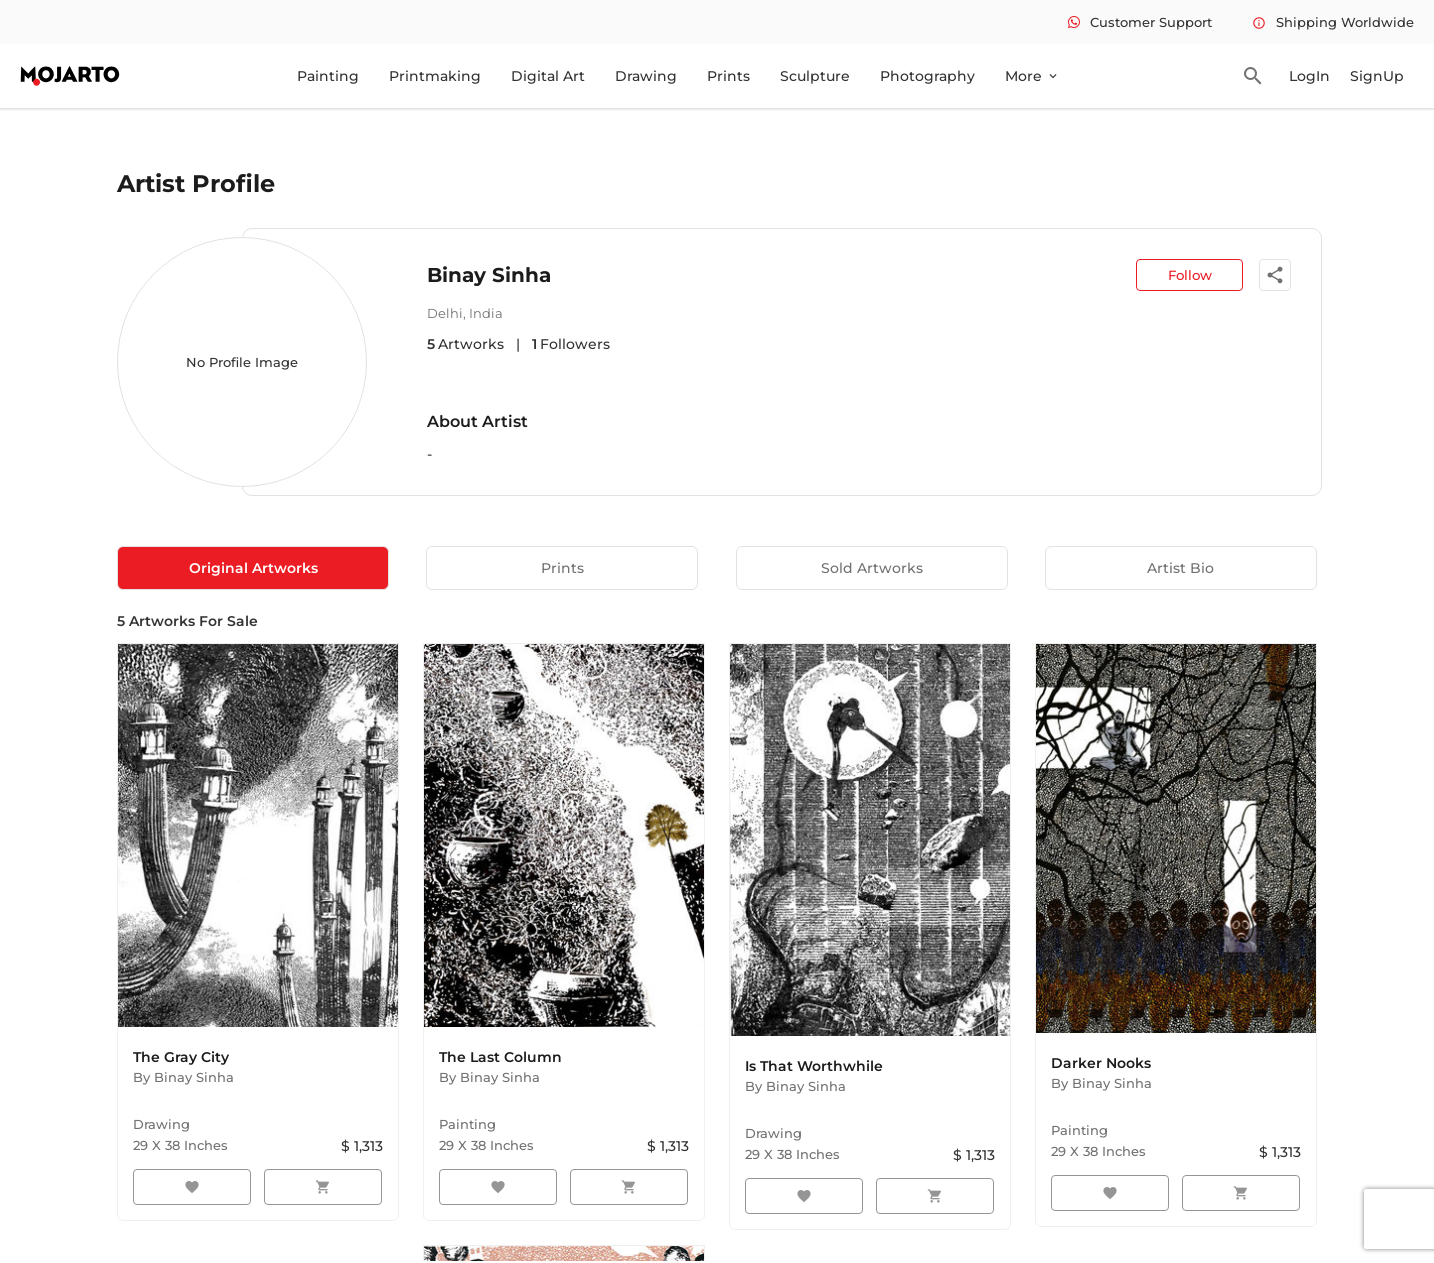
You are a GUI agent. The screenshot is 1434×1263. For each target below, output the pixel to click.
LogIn (1309, 76)
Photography (927, 76)
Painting (328, 76)
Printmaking (435, 76)
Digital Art (548, 76)
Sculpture (815, 76)
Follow (1190, 275)
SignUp (1377, 76)
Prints (728, 76)
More (1032, 76)
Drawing (646, 76)
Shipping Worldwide (1333, 22)
